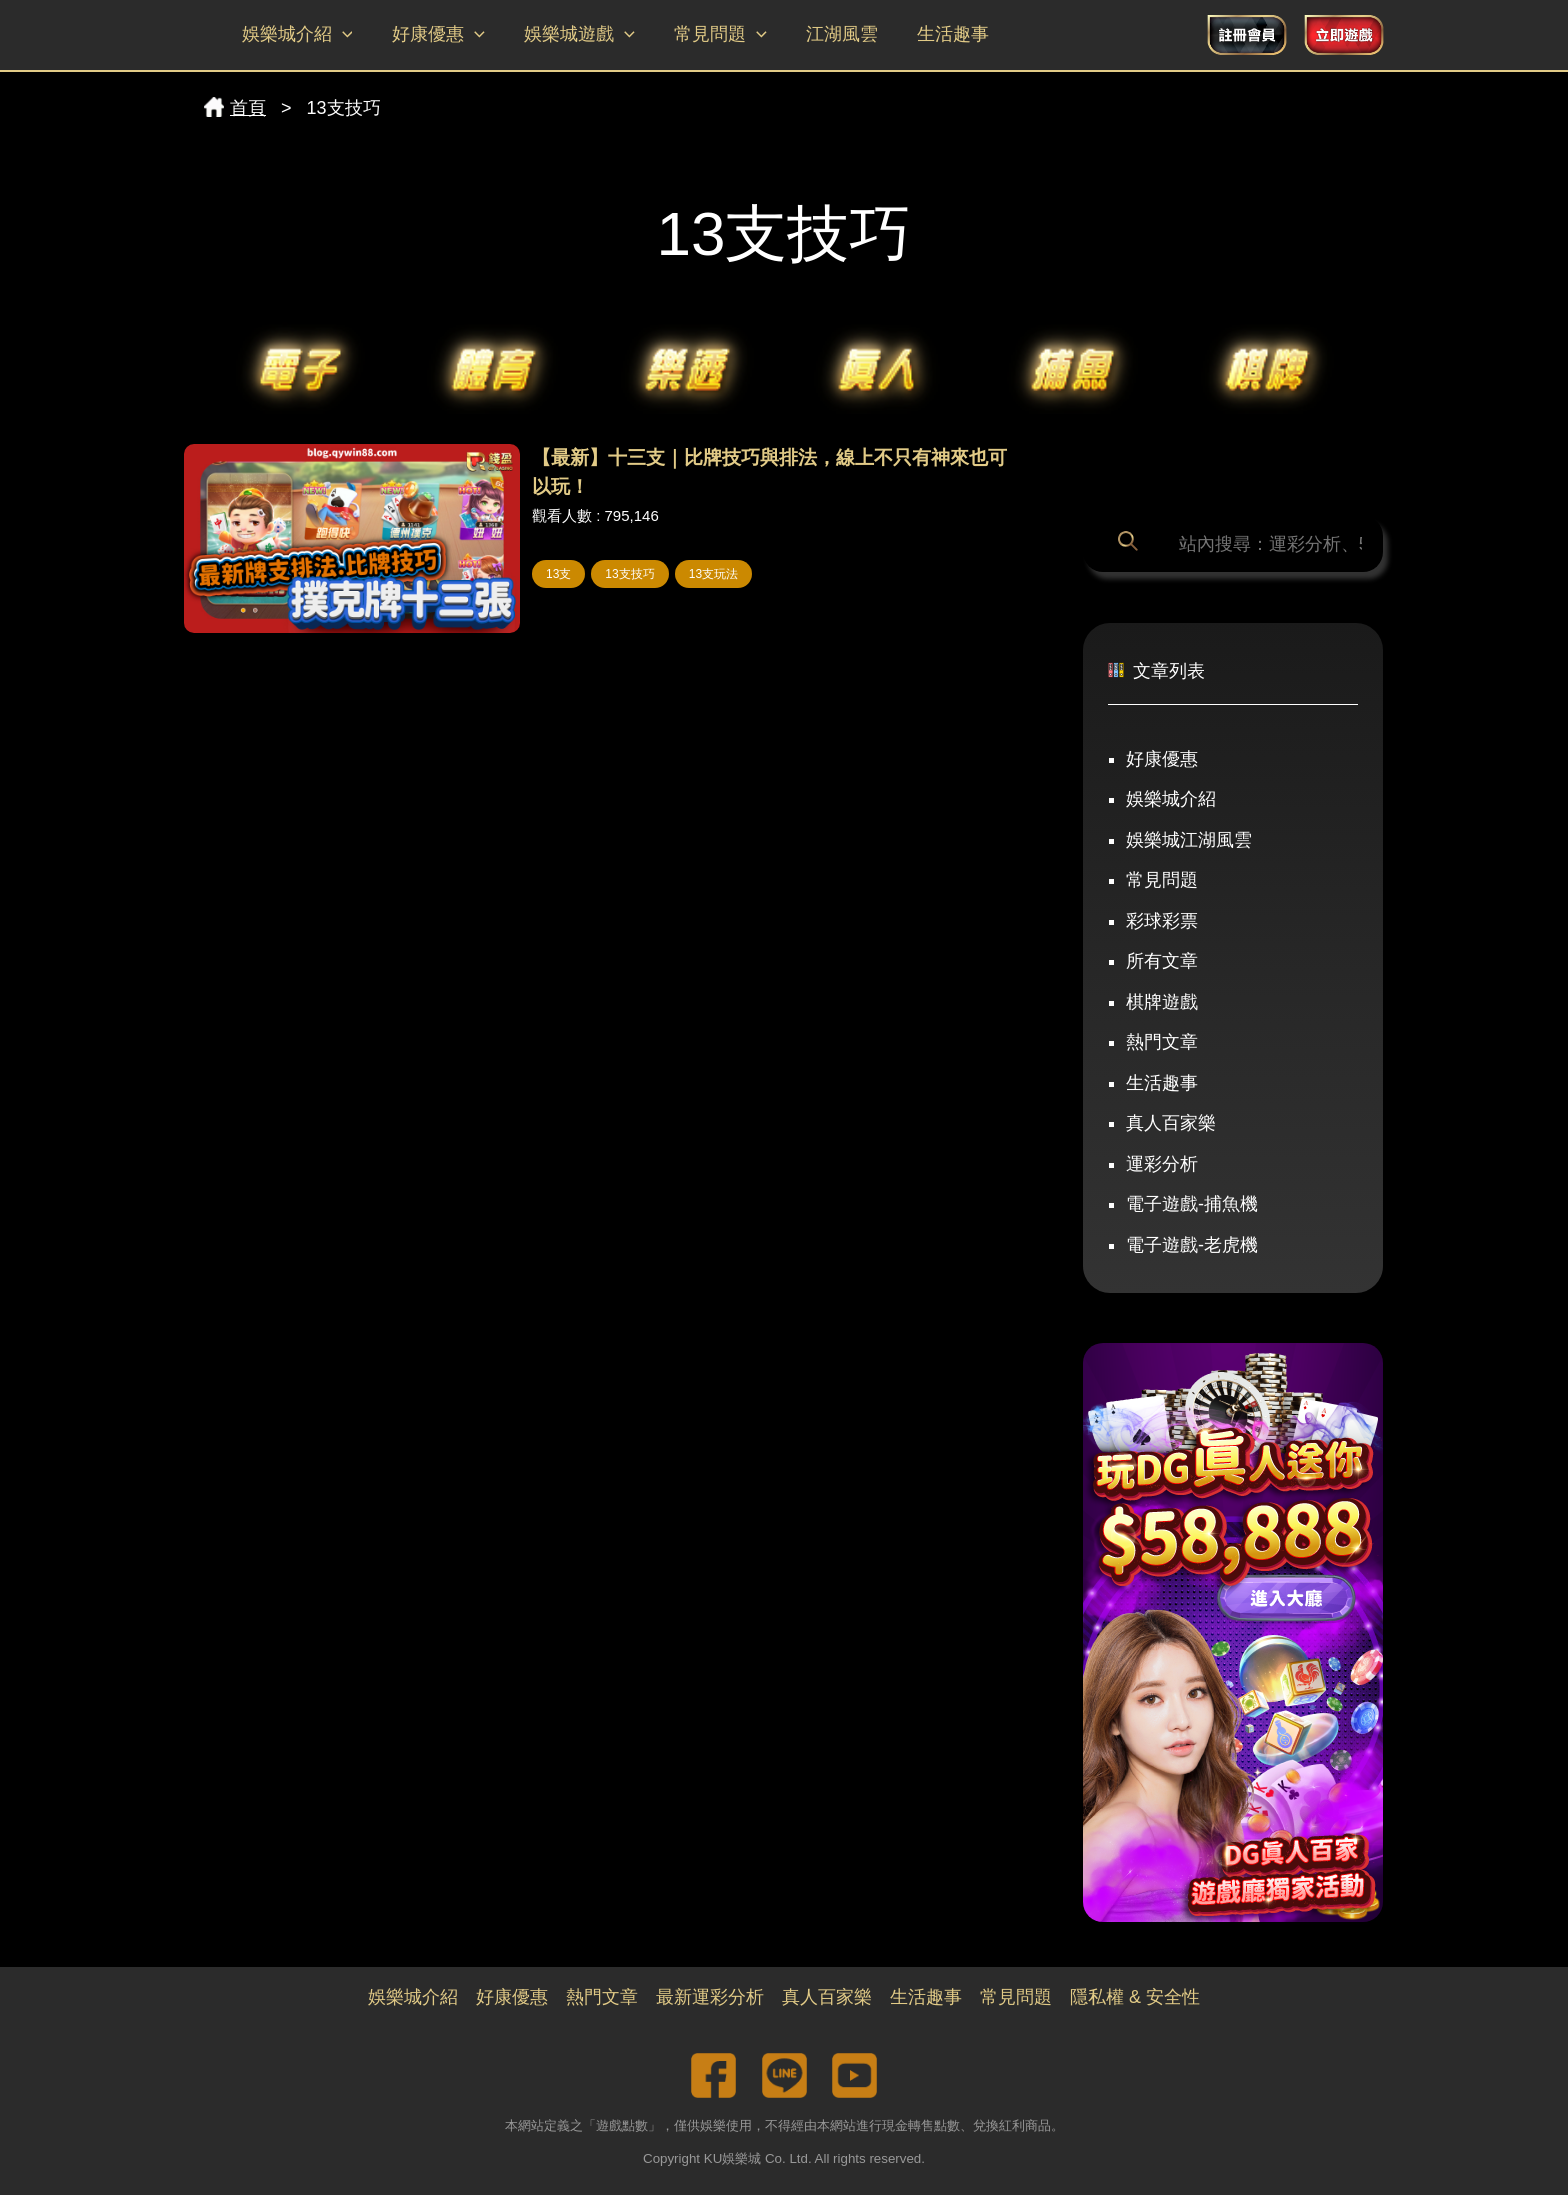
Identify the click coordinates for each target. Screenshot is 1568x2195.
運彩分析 (1162, 1164)
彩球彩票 (1162, 921)
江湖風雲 (827, 34)
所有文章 (1162, 961)
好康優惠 (433, 35)
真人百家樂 (1171, 1123)
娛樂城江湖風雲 (1189, 840)
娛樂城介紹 (295, 35)
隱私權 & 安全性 (1135, 1997)
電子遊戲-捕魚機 (1192, 1204)
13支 (558, 574)
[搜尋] (1131, 544)
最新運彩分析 (710, 1997)
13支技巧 (629, 574)
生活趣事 (935, 34)
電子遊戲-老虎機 (1192, 1245)
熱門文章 (1162, 1042)
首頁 (235, 108)
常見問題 (708, 35)
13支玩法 (713, 574)
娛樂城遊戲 (571, 35)
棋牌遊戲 (1162, 1002)
